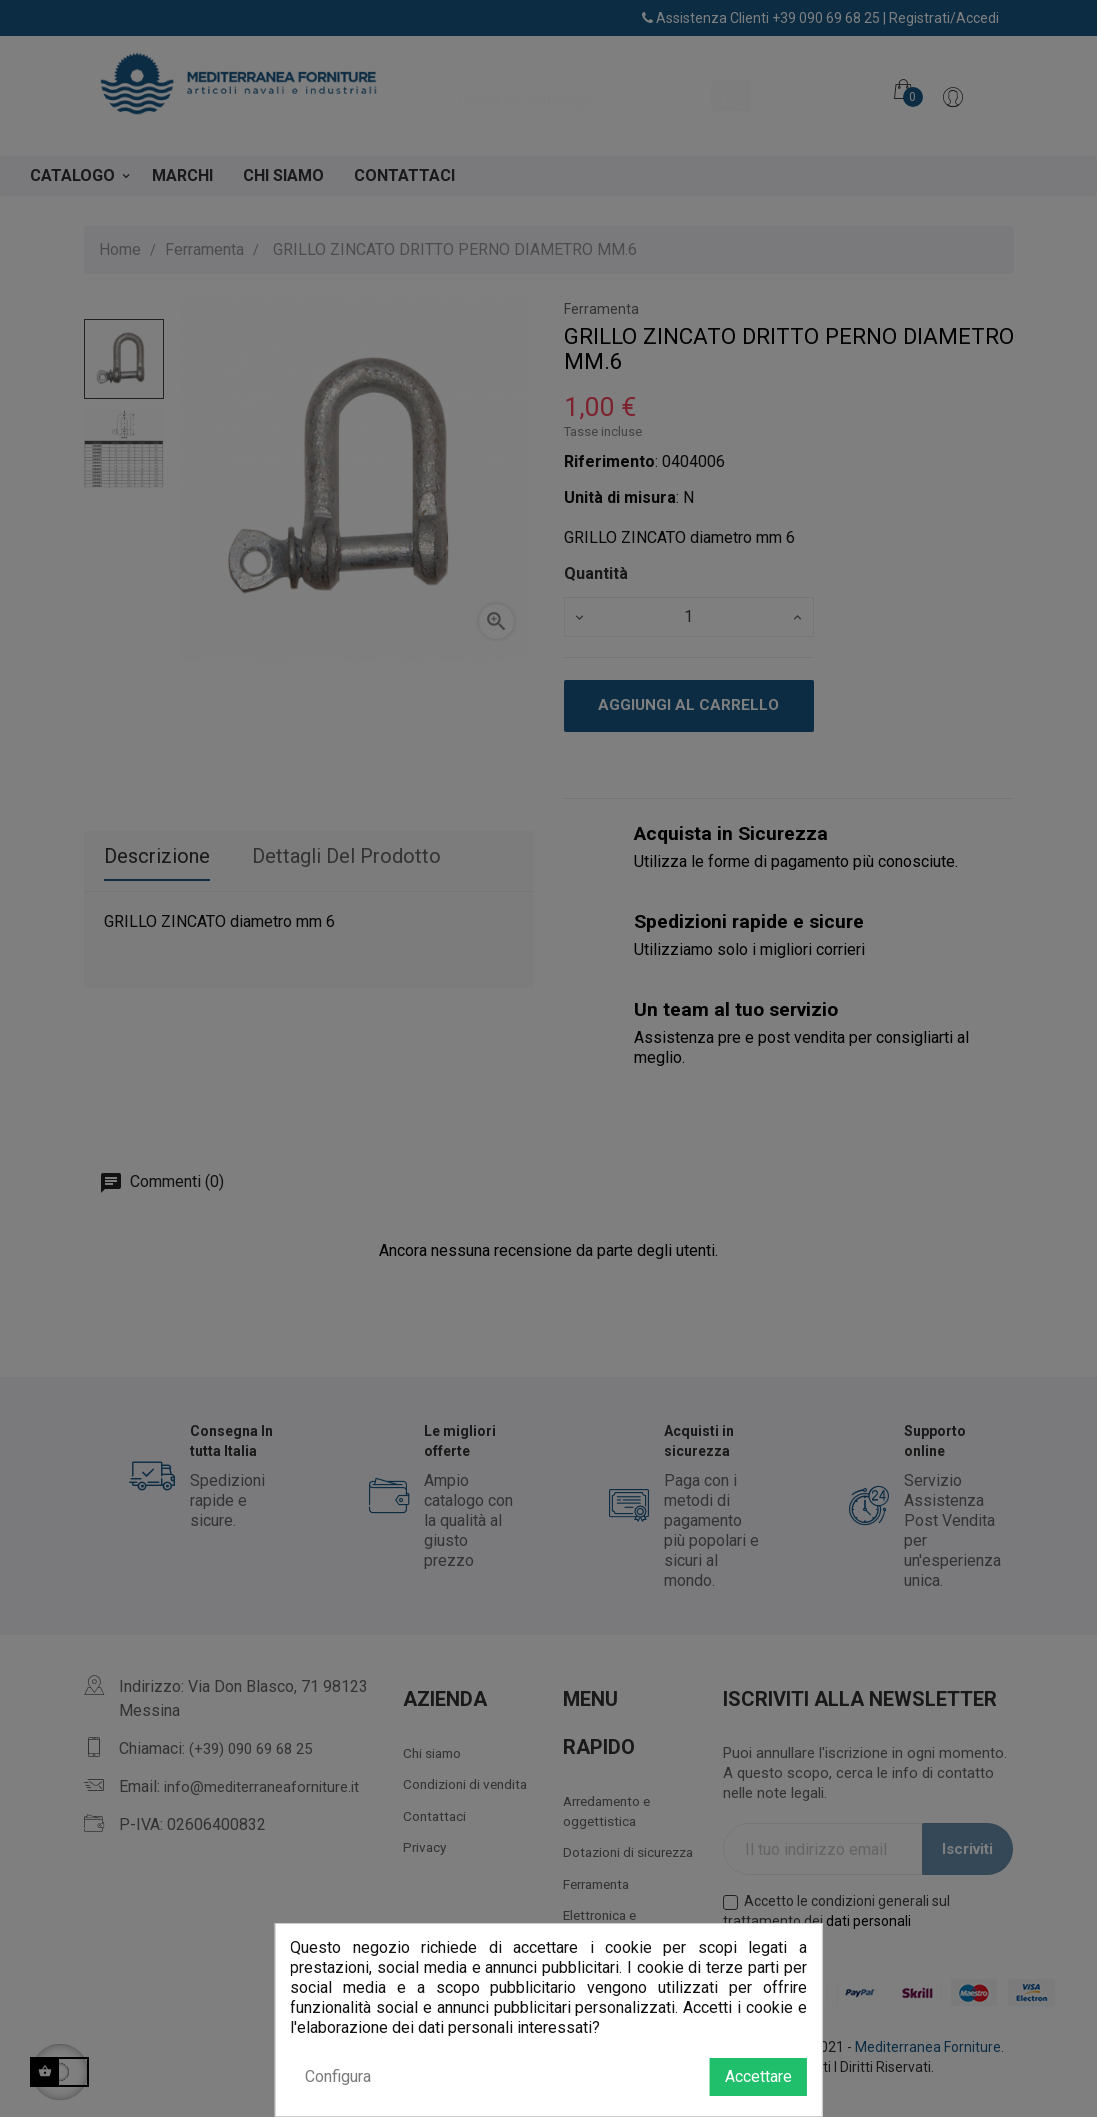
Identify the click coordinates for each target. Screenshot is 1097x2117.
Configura (338, 2076)
